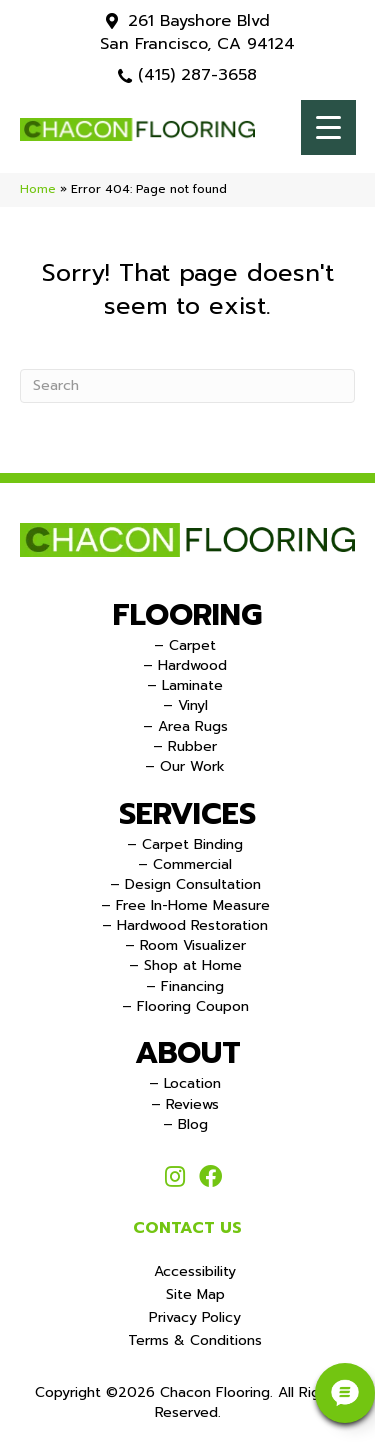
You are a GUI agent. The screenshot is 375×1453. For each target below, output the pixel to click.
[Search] (187, 386)
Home (38, 189)
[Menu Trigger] (328, 127)
